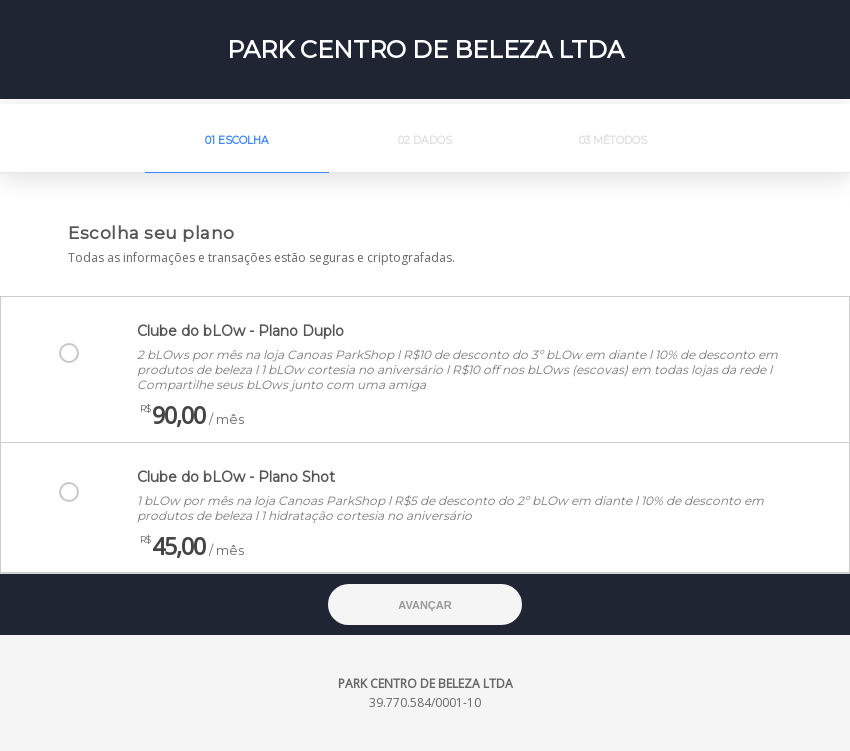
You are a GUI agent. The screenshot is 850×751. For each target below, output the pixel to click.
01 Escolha (237, 140)
